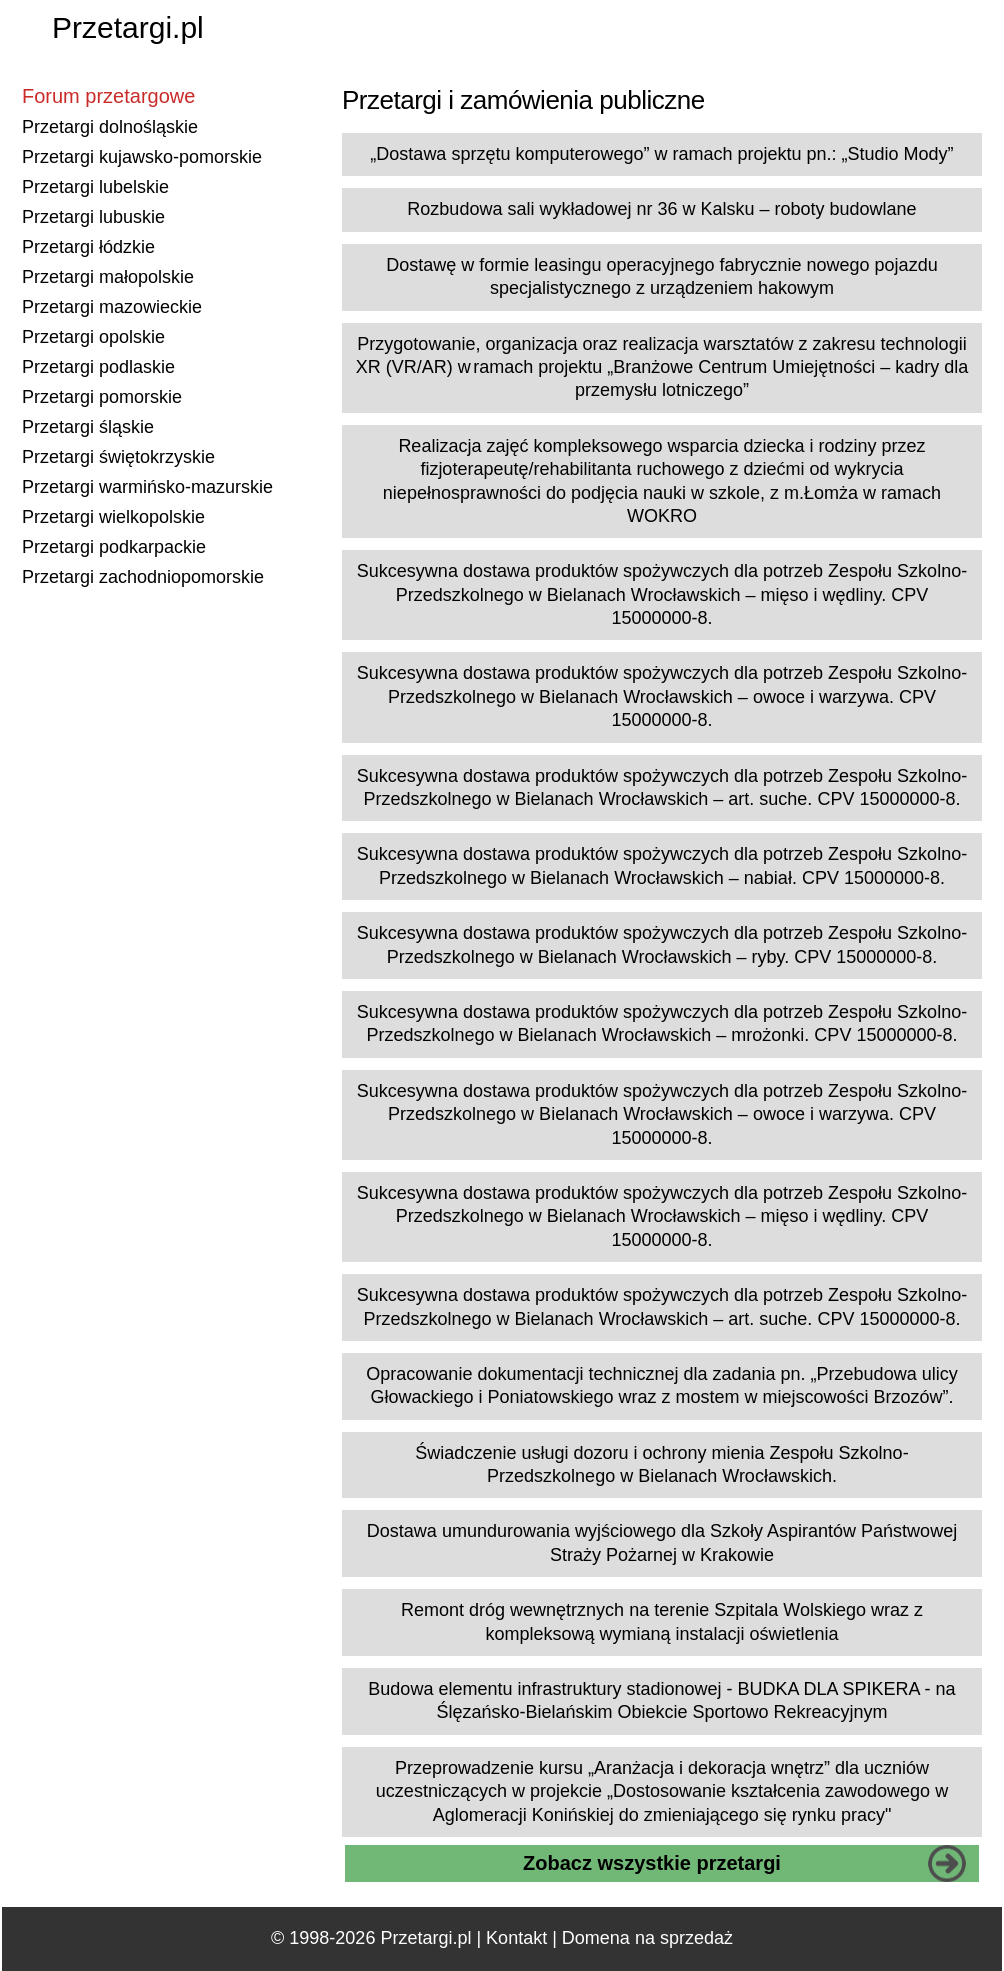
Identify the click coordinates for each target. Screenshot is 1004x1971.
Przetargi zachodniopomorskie (143, 577)
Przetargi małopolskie (108, 277)
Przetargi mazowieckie (112, 307)
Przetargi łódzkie (88, 247)
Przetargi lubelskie (95, 187)
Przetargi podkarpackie (114, 547)
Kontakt (516, 1938)
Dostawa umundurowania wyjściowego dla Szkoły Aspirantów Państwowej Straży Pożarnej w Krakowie (662, 1542)
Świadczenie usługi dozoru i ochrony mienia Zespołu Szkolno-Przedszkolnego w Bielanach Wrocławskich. (661, 1464)
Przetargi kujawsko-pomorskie (142, 157)
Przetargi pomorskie (102, 397)
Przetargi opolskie (93, 337)
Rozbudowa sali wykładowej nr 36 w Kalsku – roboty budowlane (661, 209)
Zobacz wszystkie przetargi (652, 1863)
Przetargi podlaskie (98, 367)
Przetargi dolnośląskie (110, 127)
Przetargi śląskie (88, 427)
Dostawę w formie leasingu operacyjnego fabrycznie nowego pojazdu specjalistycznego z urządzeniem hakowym (661, 276)
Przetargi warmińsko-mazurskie (147, 487)
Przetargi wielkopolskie (113, 517)
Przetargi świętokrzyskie (118, 457)
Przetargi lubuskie (93, 217)
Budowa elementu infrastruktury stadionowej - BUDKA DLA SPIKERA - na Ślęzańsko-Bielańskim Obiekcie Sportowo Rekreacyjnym (661, 1700)
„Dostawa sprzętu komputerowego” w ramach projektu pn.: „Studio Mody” (661, 154)
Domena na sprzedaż (647, 1938)
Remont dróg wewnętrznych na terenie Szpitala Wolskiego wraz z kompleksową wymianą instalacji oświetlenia (662, 1621)
